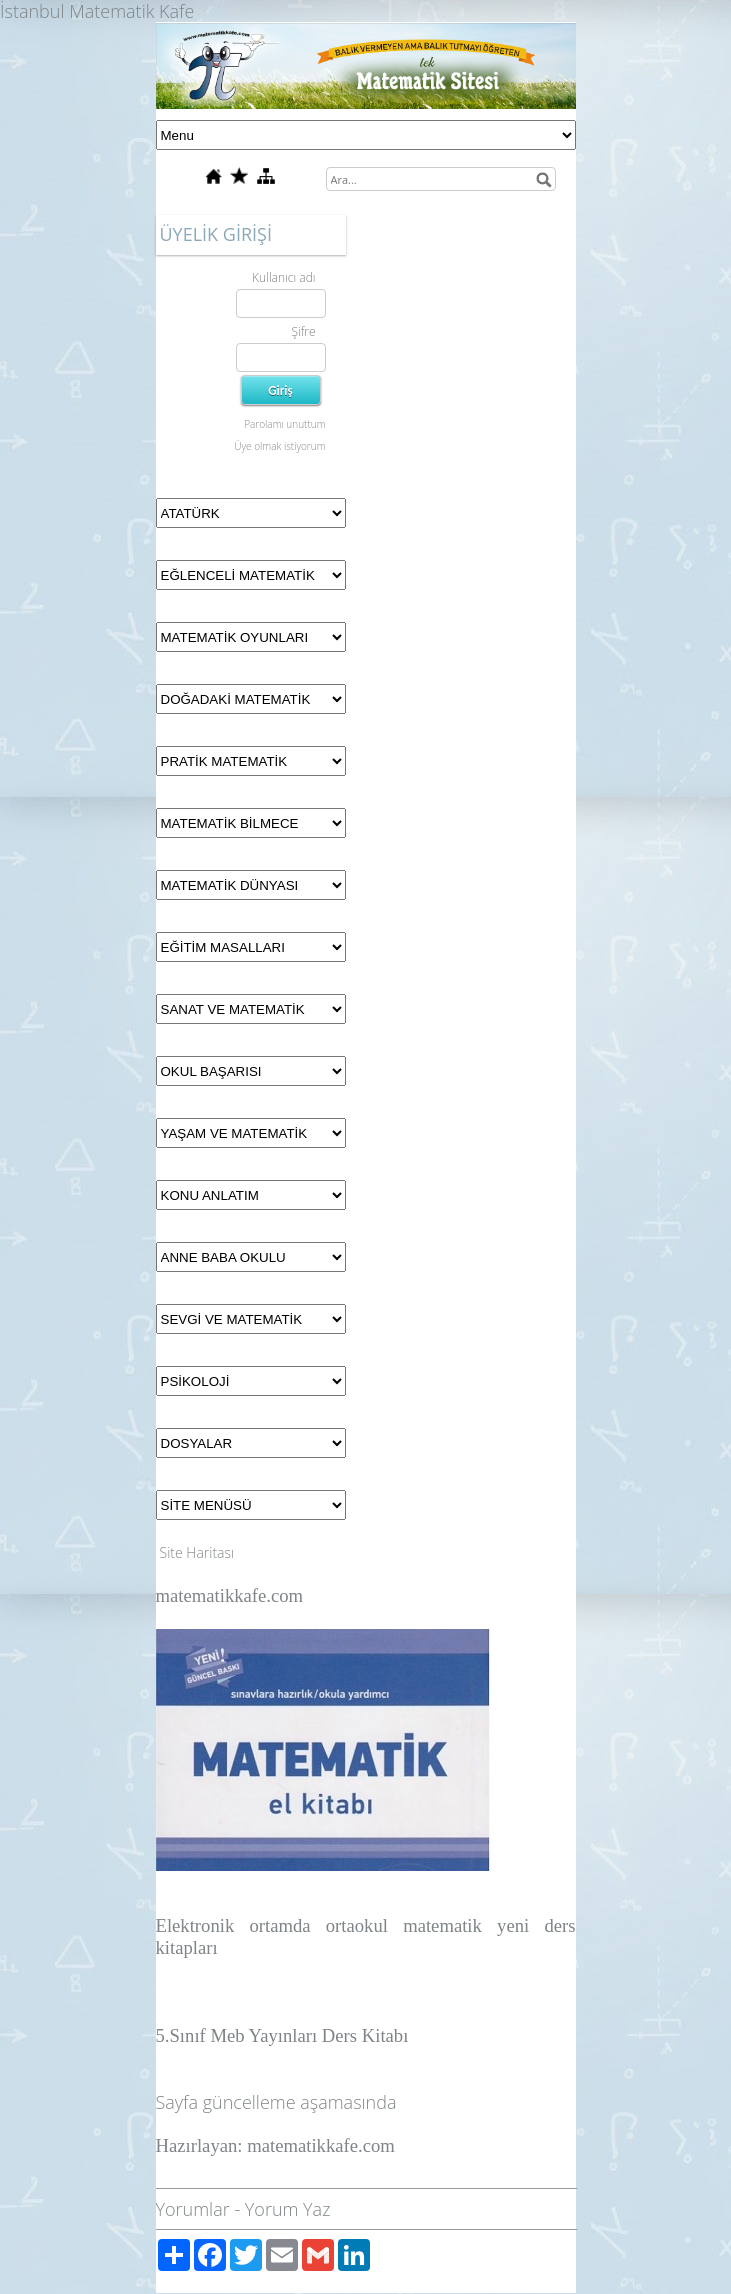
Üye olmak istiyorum (279, 446)
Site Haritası (197, 1552)
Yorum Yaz (288, 2209)
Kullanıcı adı (283, 277)
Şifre (303, 331)
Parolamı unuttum (284, 424)
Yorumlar (193, 2209)
